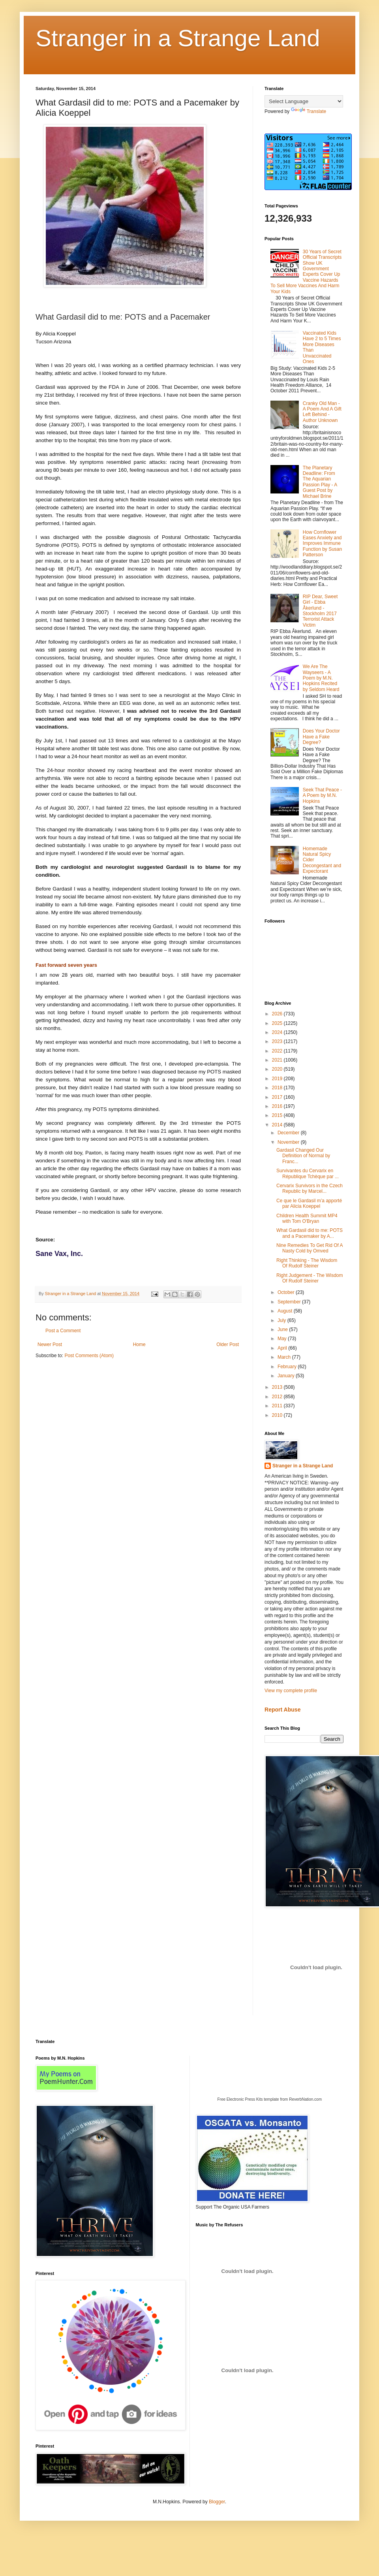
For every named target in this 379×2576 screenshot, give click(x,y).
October (287, 1292)
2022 (278, 1051)
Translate (308, 111)
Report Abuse (282, 1709)
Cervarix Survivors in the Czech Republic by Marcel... (309, 1188)
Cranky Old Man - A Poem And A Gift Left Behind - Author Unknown (322, 412)
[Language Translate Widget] (304, 101)
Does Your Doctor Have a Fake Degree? (321, 736)
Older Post (227, 1344)
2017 (278, 1097)
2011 (278, 1406)
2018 (278, 1087)
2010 (278, 1415)
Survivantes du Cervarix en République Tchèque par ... (307, 1173)
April (283, 1348)
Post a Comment (63, 1330)
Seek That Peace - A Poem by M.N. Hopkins (322, 795)
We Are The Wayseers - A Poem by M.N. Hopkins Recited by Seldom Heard (321, 678)
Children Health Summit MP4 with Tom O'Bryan (307, 1218)
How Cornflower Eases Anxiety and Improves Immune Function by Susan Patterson (322, 543)
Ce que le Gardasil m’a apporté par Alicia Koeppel (309, 1203)
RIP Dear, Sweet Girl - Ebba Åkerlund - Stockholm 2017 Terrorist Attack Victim (320, 611)
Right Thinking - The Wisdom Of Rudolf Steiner (306, 1263)
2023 (278, 1041)
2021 (278, 1060)
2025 (278, 1023)
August (286, 1311)
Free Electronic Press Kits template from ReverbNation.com (269, 2099)
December (289, 1132)
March (285, 1357)
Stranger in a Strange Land (178, 38)
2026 (278, 1014)
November (289, 1142)
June (283, 1329)
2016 (278, 1106)
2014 (278, 1125)
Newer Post (50, 1344)
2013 (278, 1387)
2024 (278, 1032)
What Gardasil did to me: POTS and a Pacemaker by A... (309, 1233)
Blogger (217, 2501)
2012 (278, 1396)
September (290, 1302)
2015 (278, 1115)
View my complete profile (291, 1690)
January (287, 1375)
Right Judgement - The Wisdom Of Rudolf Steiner (309, 1278)
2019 (278, 1078)
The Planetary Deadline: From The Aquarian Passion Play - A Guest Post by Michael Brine (320, 482)
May (283, 1338)
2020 (278, 1069)
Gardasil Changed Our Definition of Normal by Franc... (303, 1155)
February (288, 1366)
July (282, 1320)
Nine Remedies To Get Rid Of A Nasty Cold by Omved (309, 1248)
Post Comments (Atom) (89, 1355)
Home (139, 1344)
